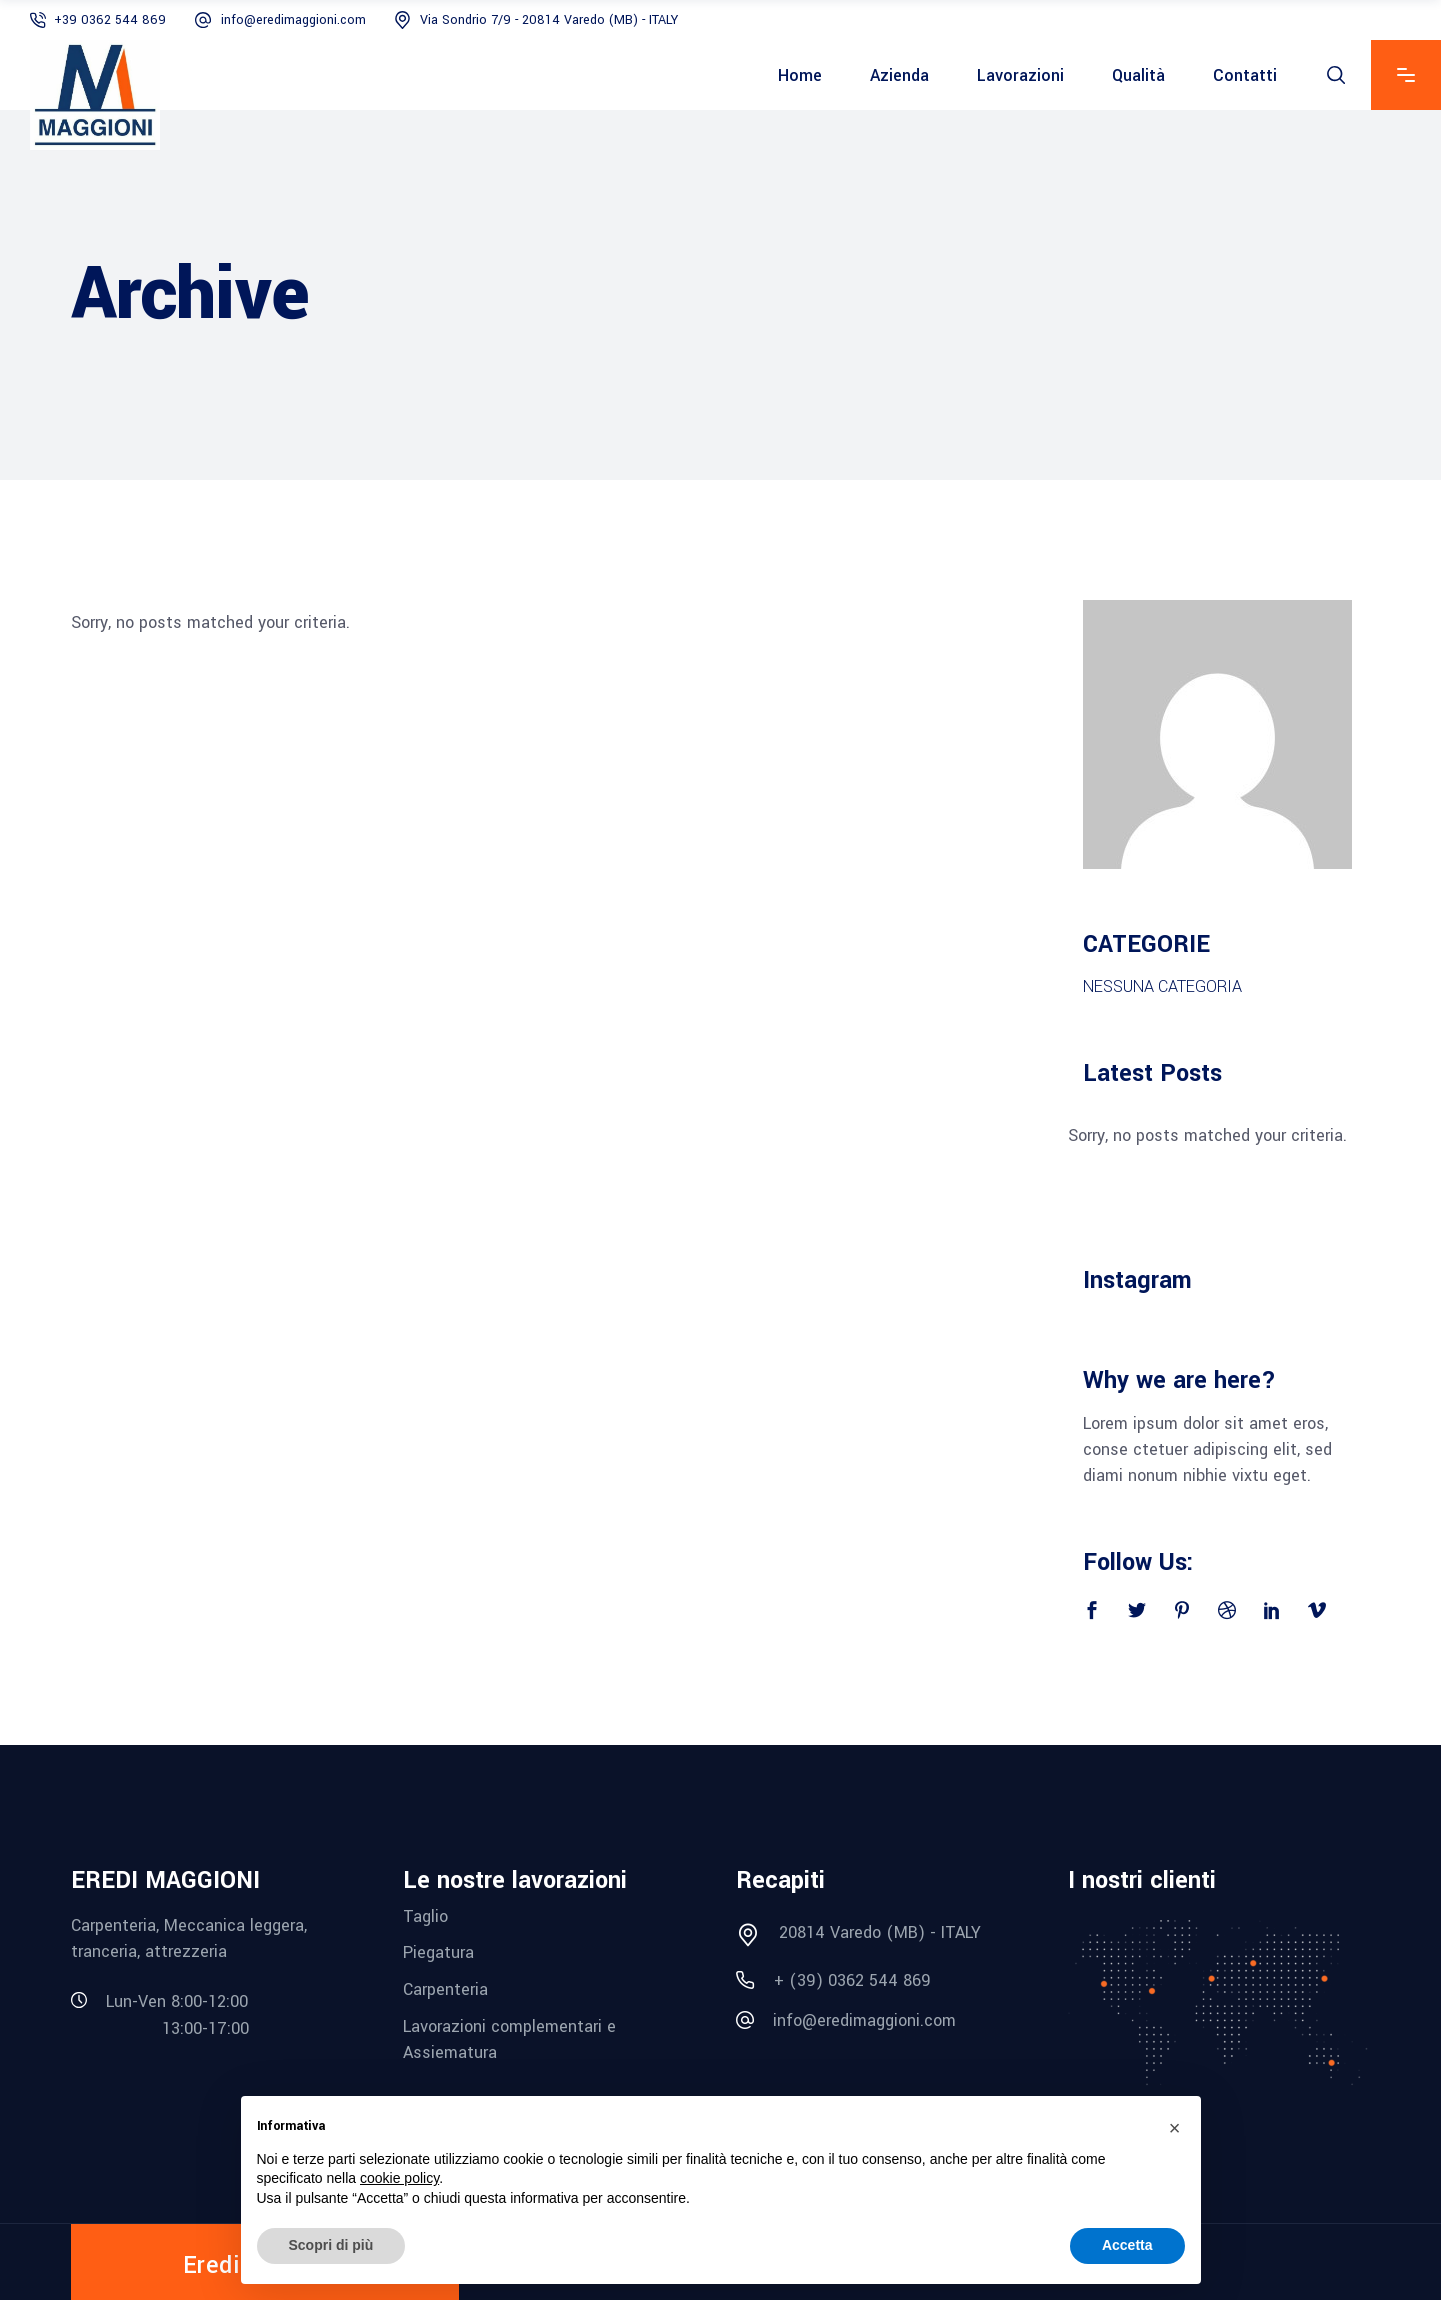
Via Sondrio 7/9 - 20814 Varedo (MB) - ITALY (549, 20)
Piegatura (438, 1952)
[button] (1175, 2128)
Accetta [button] (1127, 2245)
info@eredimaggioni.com (293, 20)
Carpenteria (445, 1989)
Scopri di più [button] (331, 2245)
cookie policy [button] (399, 2178)
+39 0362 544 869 (110, 20)
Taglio (425, 1915)
